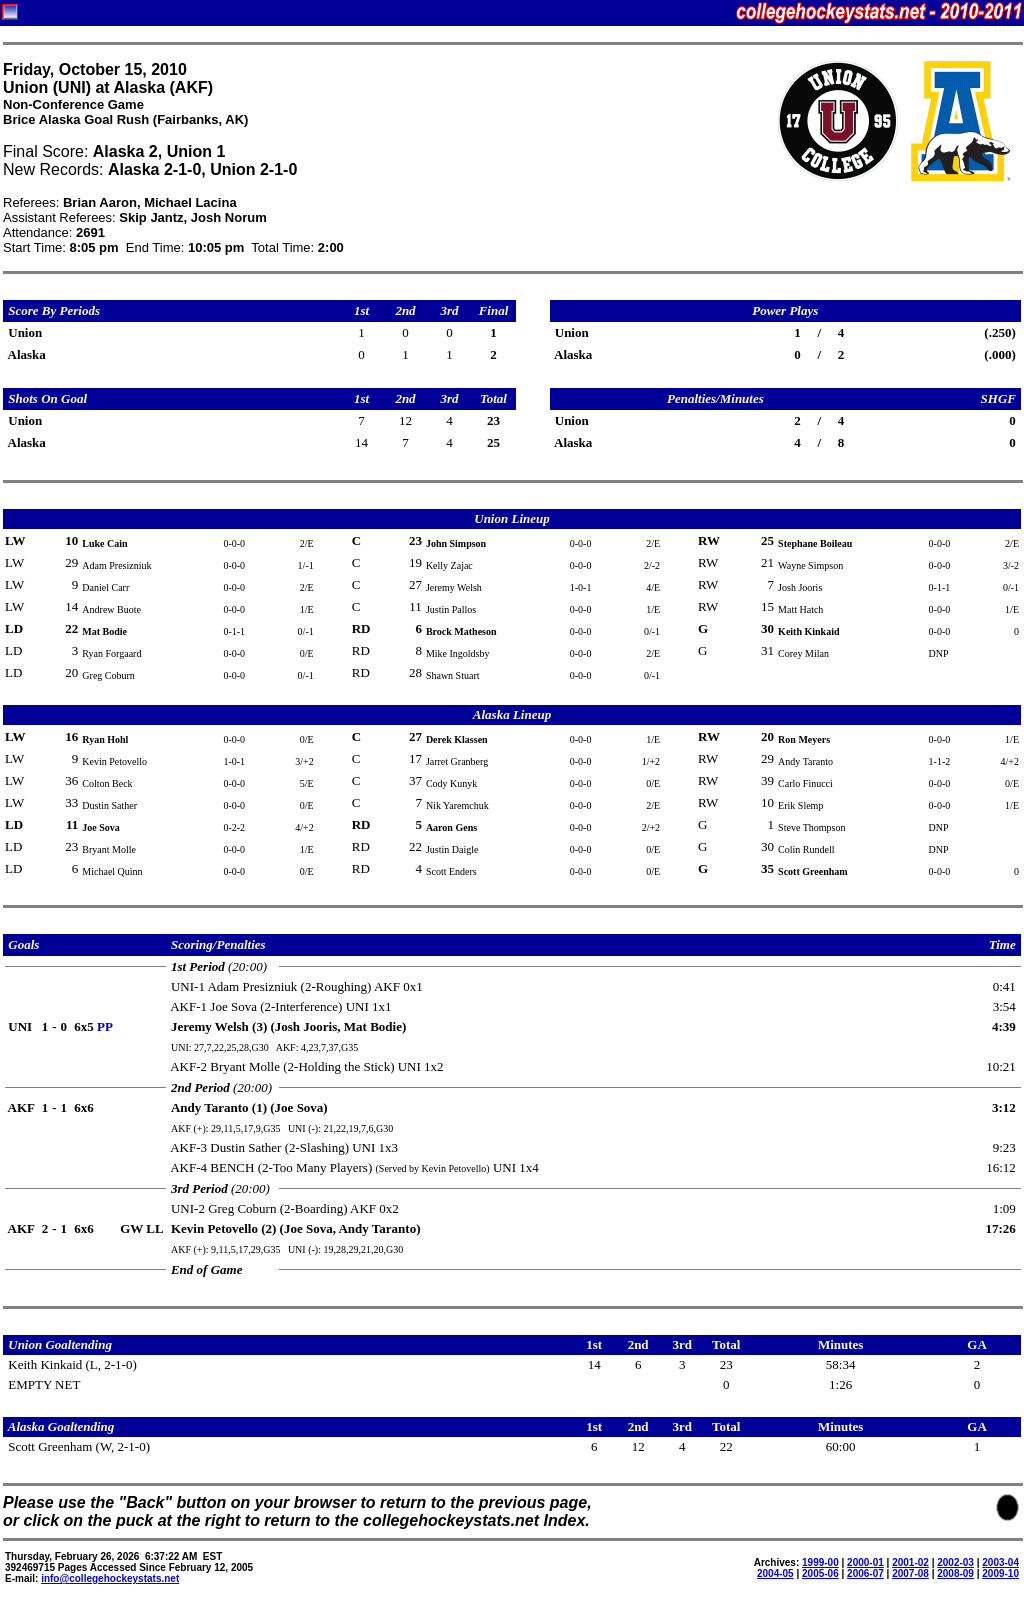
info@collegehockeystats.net (110, 1578)
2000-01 (865, 1562)
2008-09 (955, 1573)
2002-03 (955, 1562)
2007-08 (910, 1573)
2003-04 (1000, 1562)
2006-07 (865, 1573)
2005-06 (820, 1573)
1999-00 (820, 1562)
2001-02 (910, 1562)
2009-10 (1000, 1573)
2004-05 (775, 1573)
